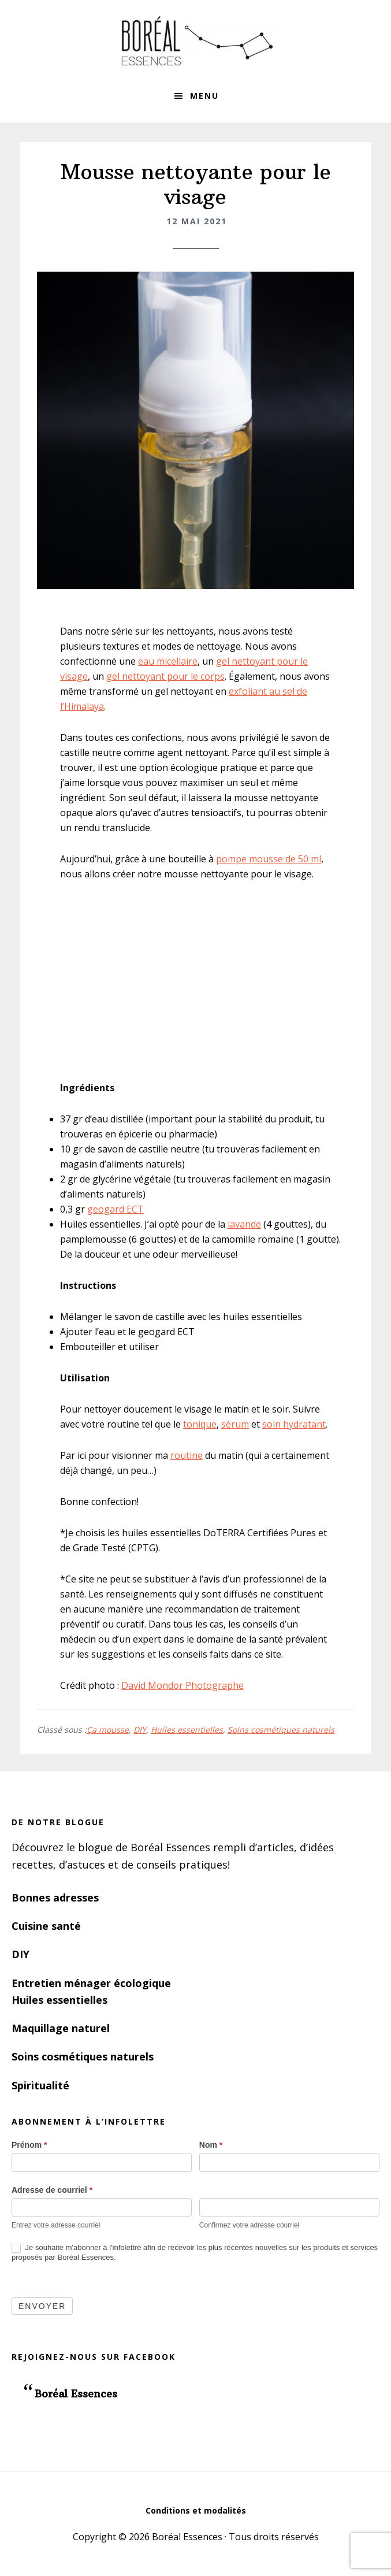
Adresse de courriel (52, 2190)
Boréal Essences (195, 40)
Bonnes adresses (55, 1897)
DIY (139, 1729)
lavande (244, 1224)
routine (186, 1455)
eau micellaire (168, 661)
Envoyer (42, 2306)
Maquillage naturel (61, 2028)
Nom (210, 2144)
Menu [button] (204, 95)
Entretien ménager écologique (91, 1983)
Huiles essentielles (187, 1729)
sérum (235, 1424)
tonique (200, 1424)
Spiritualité (40, 2085)
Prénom (29, 2144)
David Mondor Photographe (182, 1685)
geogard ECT (115, 1209)
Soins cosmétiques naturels (281, 1729)
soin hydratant (294, 1424)
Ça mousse (108, 1729)
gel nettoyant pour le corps (165, 676)
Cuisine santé (46, 1926)
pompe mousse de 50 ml (268, 859)
